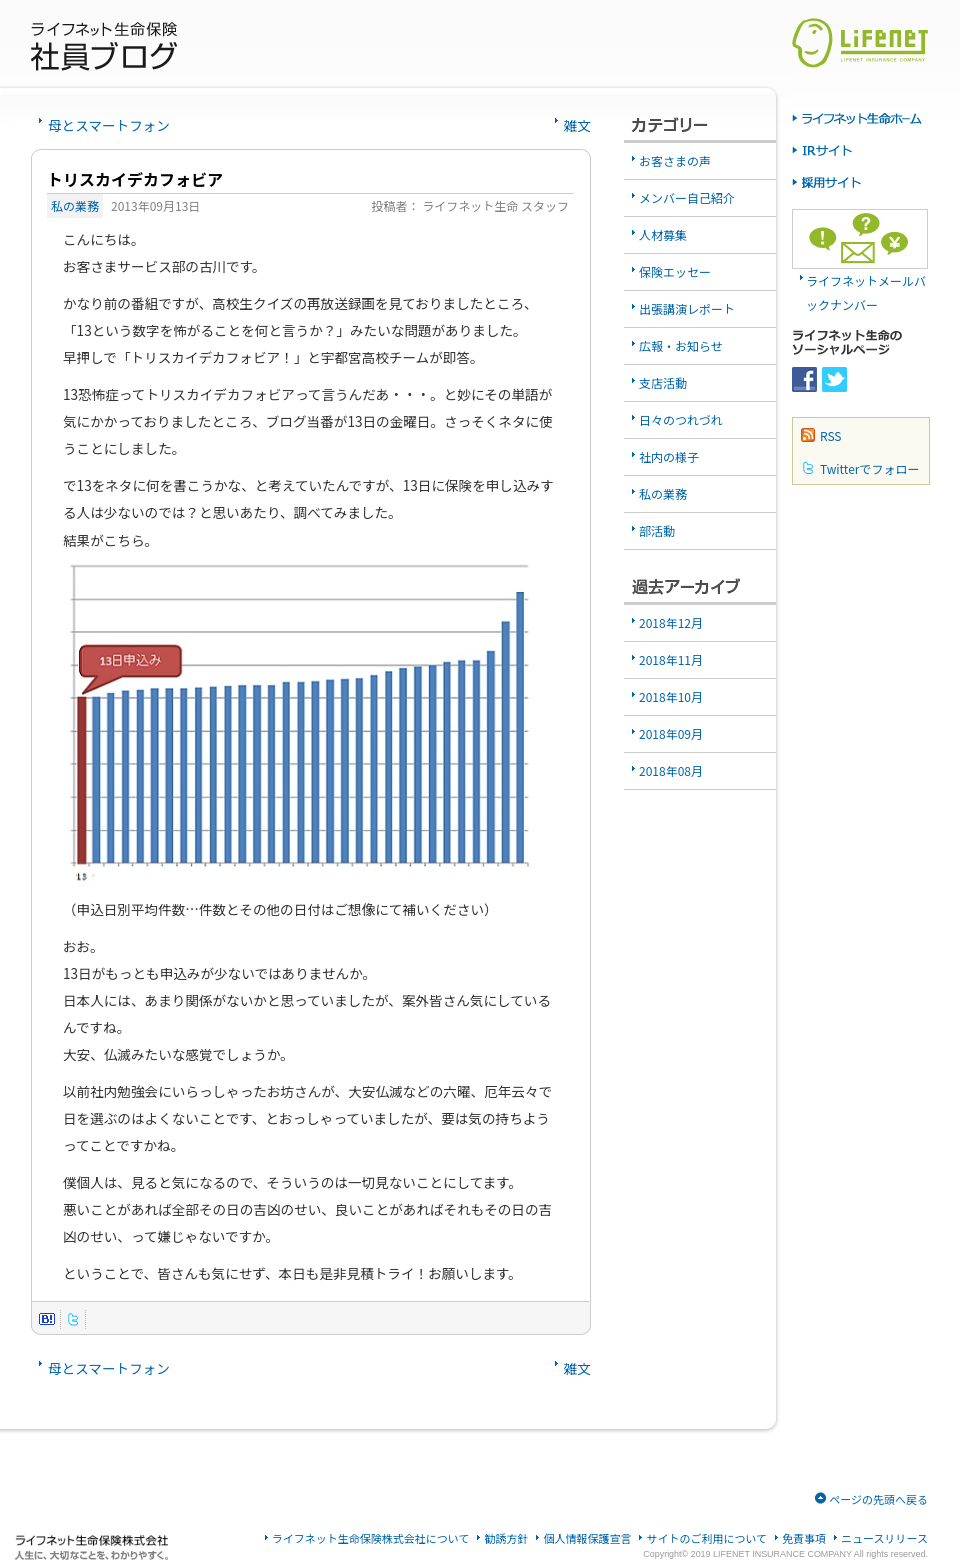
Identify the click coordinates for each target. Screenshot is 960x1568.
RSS (831, 435)
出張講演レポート (687, 308)
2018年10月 (671, 696)
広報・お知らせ (681, 345)
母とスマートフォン (109, 125)
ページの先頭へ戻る (878, 1499)
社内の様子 (669, 456)
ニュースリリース (884, 1538)
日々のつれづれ (681, 419)
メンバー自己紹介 (687, 197)
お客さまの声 (675, 160)
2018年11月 (671, 659)
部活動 (657, 530)
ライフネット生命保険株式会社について (371, 1538)
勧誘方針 (506, 1538)
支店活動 (663, 382)
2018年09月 (671, 733)
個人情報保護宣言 (587, 1538)
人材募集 (663, 234)
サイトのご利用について (706, 1538)
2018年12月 (671, 622)
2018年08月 (671, 770)
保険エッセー (675, 271)
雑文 (577, 125)
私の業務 (75, 205)
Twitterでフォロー (869, 468)
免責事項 (804, 1538)
